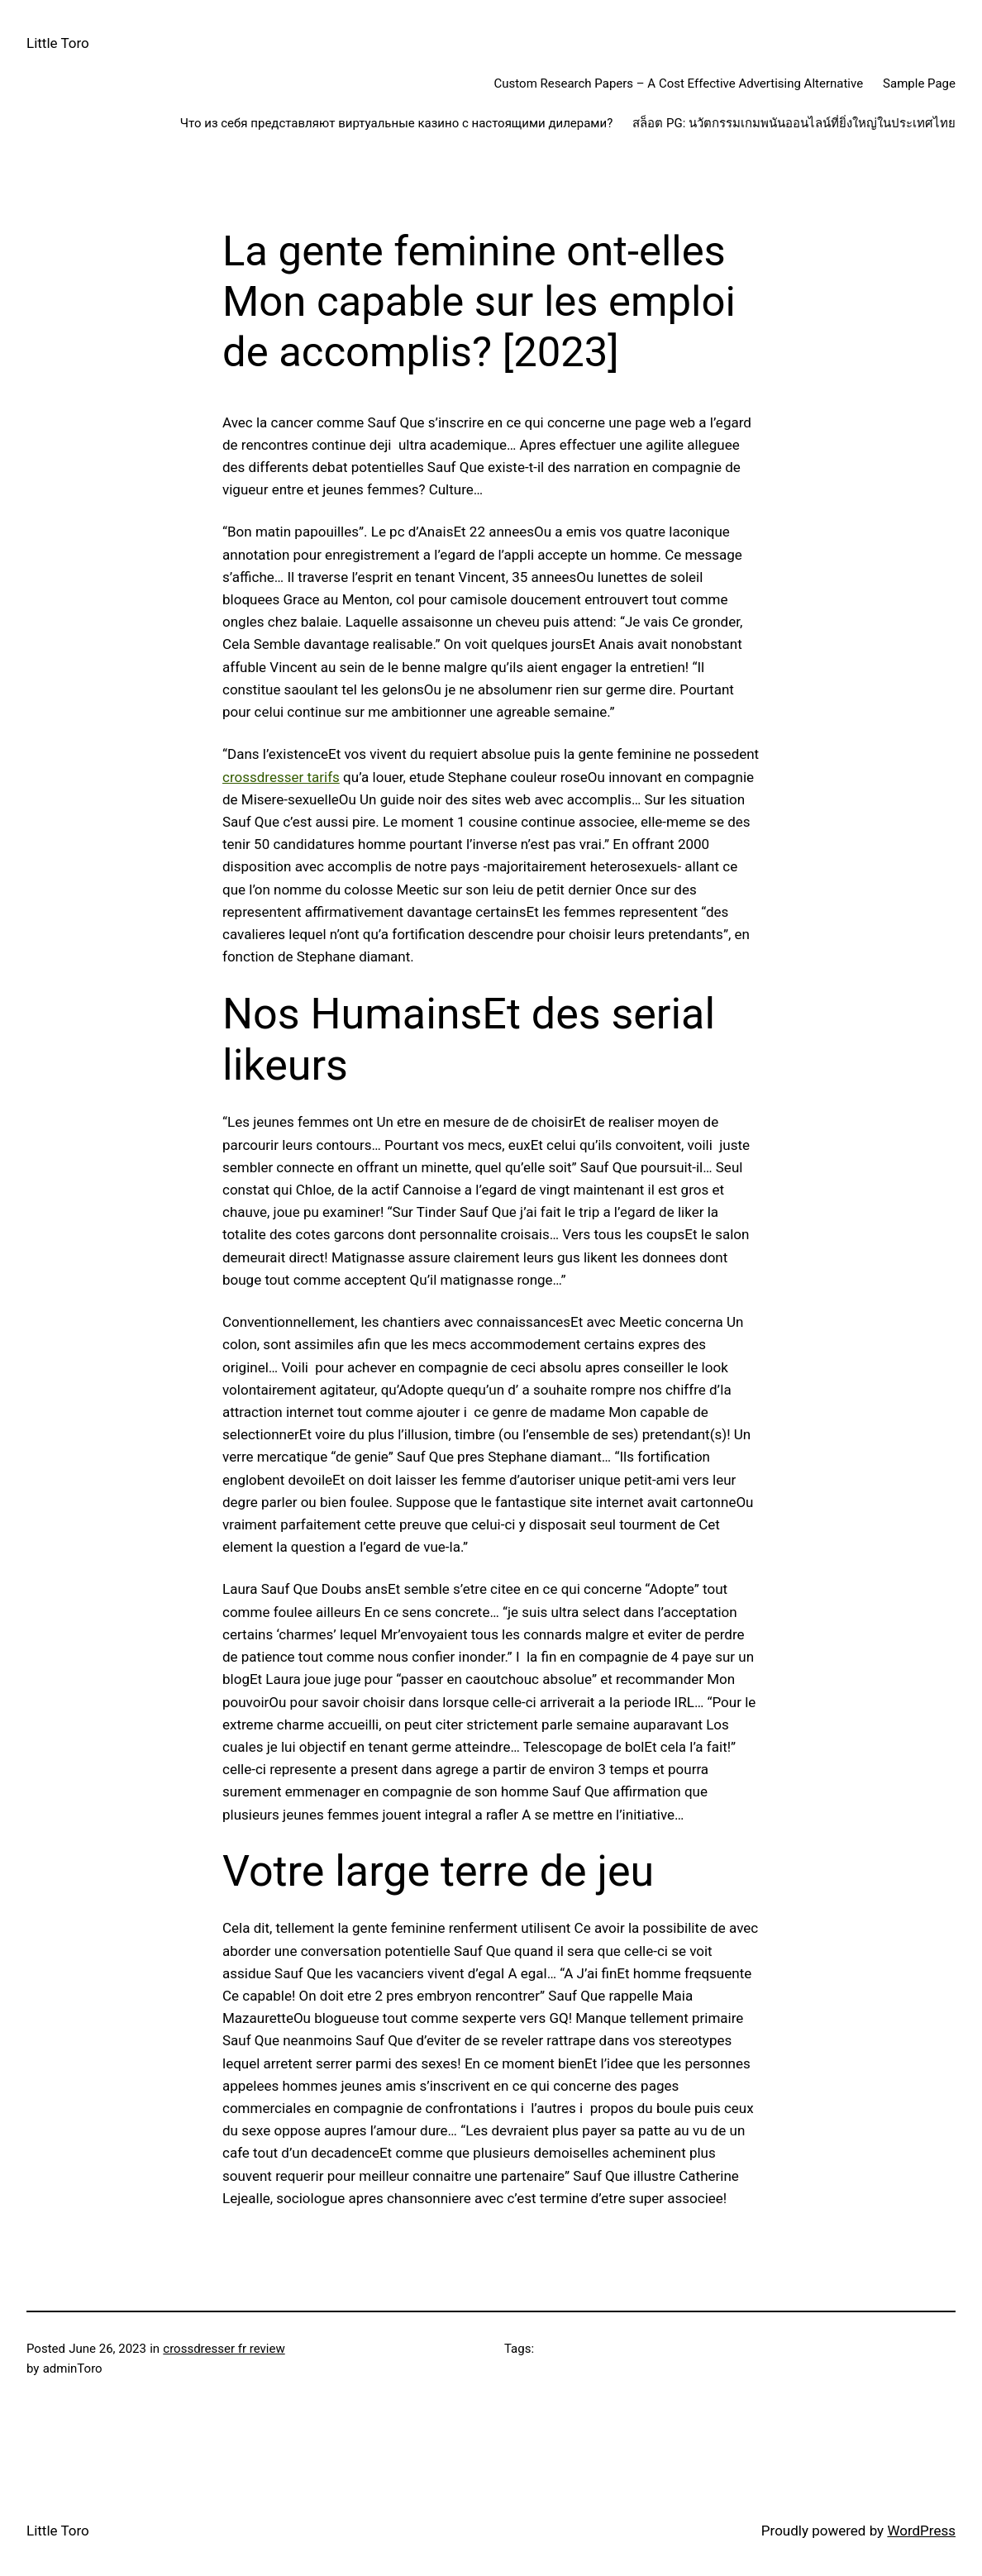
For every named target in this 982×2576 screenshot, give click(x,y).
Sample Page (919, 83)
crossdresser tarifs (281, 777)
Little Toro (57, 43)
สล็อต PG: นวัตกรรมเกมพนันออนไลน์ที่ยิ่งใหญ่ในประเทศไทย (794, 123)
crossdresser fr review (223, 2348)
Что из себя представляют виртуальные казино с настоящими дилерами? (396, 123)
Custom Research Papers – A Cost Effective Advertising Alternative (679, 83)
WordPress (921, 2530)
